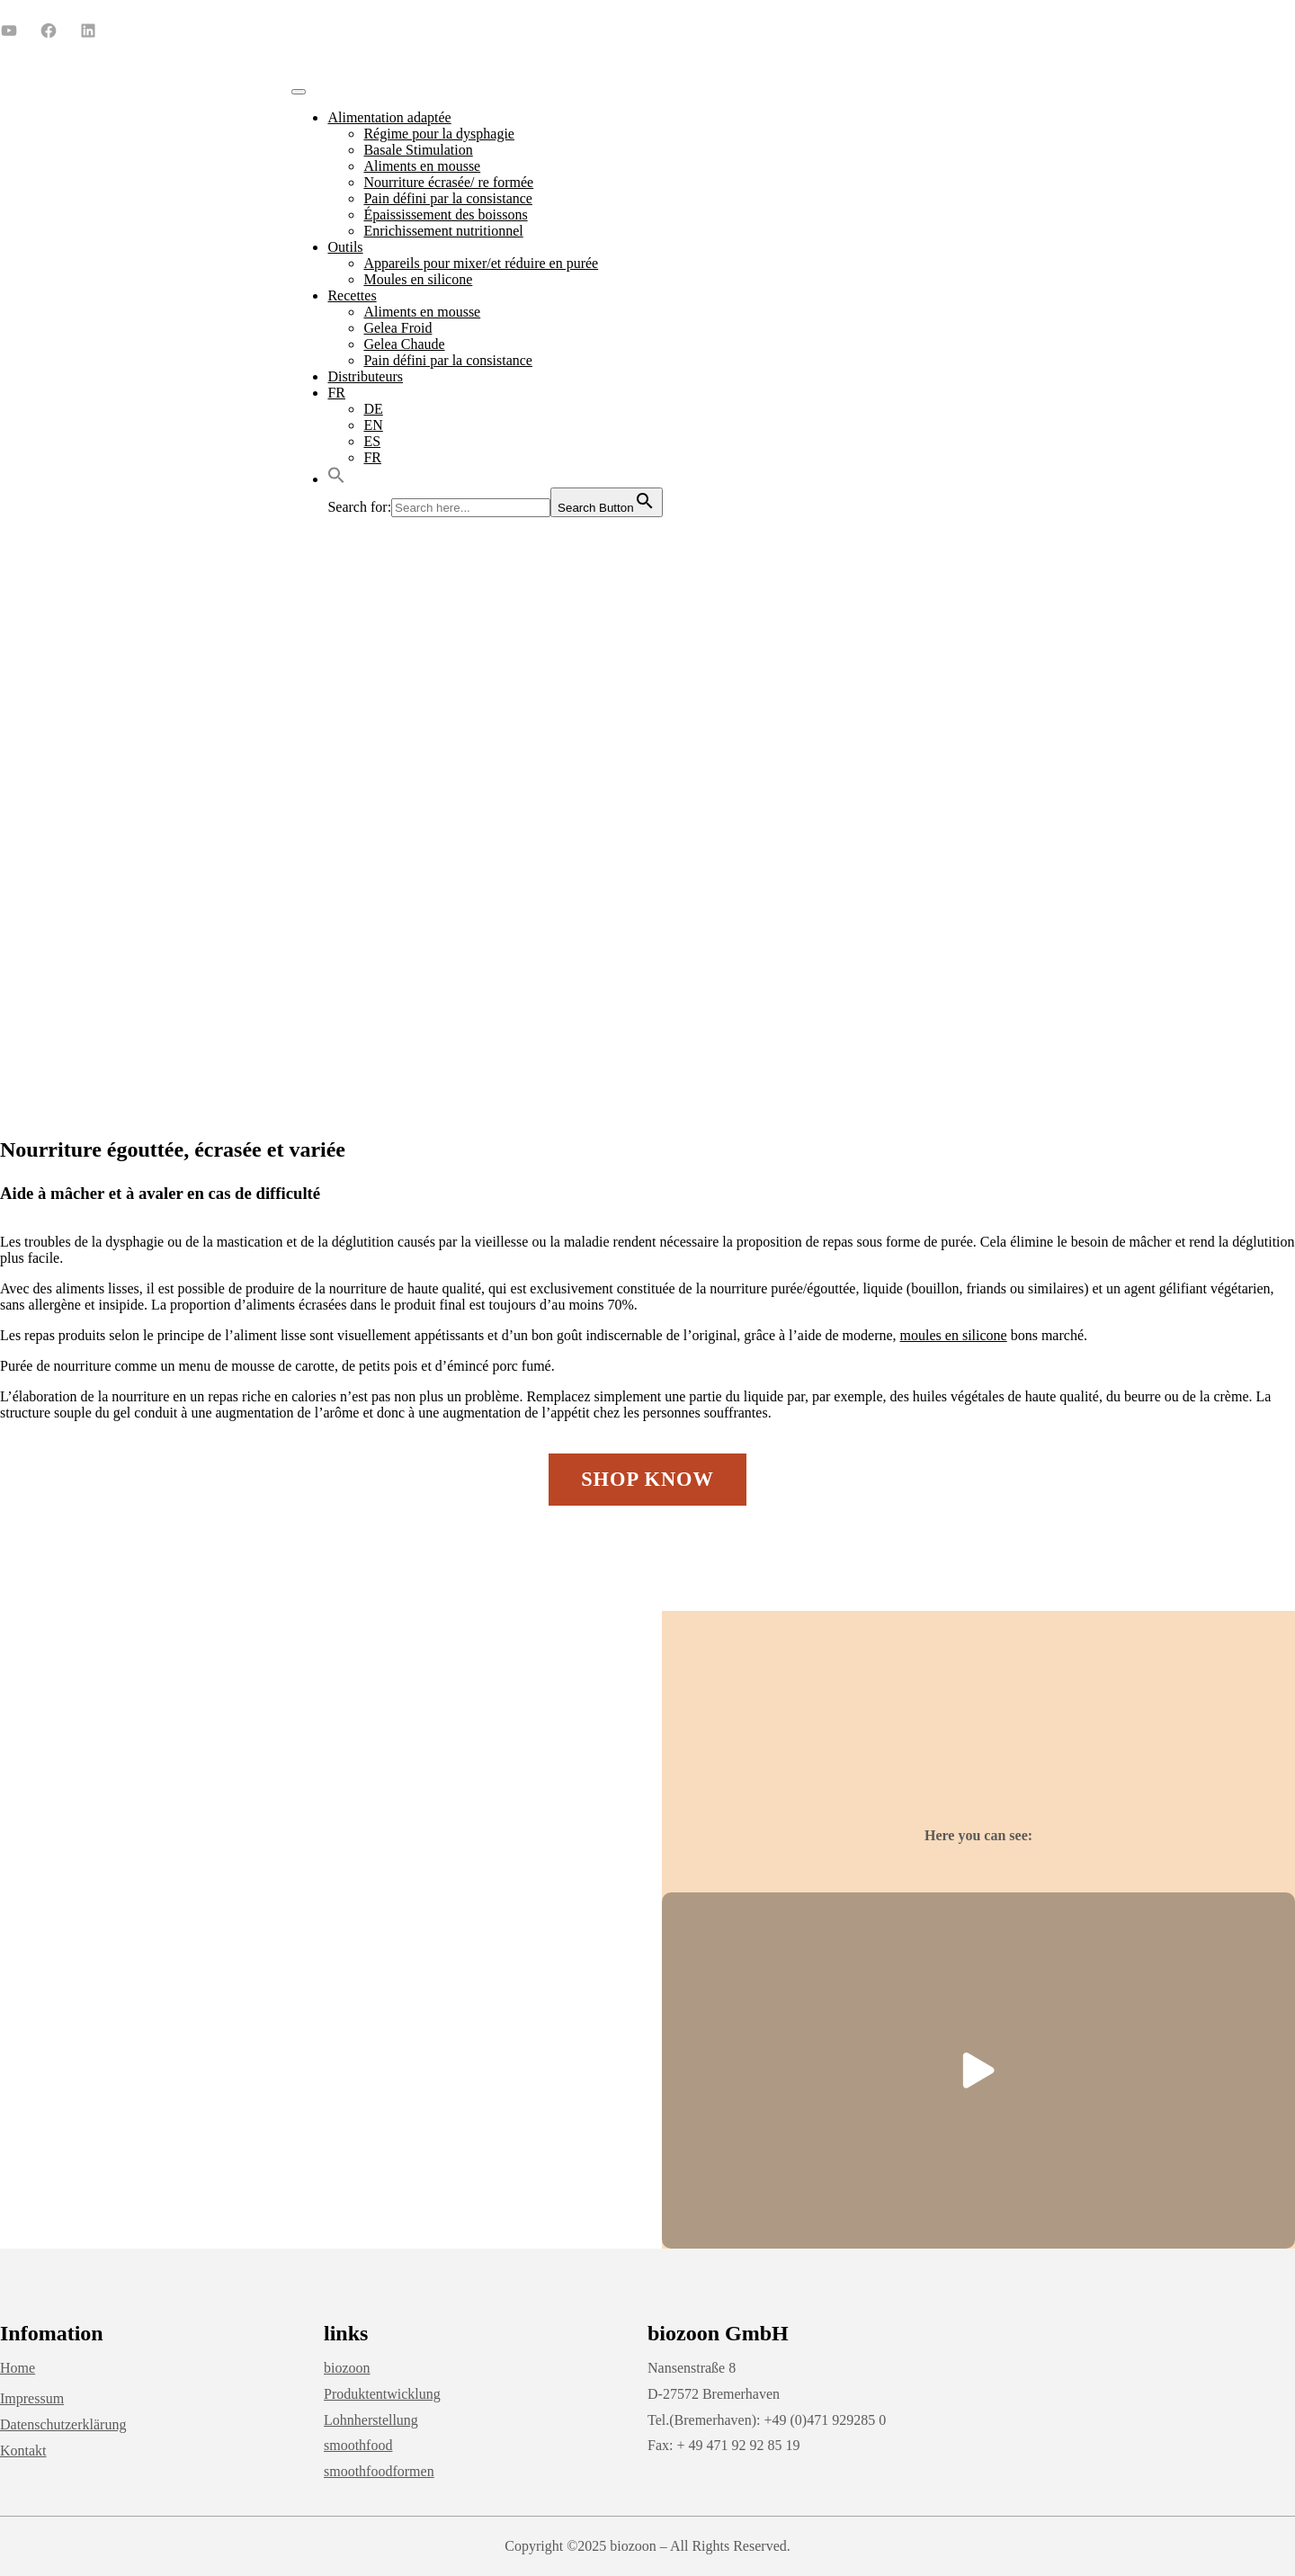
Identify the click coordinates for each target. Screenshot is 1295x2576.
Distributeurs (365, 376)
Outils (344, 247)
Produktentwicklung (382, 2394)
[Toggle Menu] (298, 91)
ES (371, 441)
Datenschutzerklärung (63, 2424)
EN (372, 425)
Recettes (351, 295)
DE (372, 408)
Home (17, 2367)
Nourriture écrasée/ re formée (448, 182)
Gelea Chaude (403, 344)
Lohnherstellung (371, 2420)
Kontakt (23, 2450)
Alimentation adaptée (389, 117)
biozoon (347, 2367)
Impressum (32, 2398)
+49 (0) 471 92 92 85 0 (822, 29)
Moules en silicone (417, 279)
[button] (336, 479)
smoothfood (358, 2445)
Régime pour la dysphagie (438, 133)
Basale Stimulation (417, 149)
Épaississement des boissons (445, 214)
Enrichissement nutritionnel (442, 230)
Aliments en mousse (421, 166)
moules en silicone (953, 1335)
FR (336, 392)
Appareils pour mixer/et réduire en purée (480, 263)
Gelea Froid (397, 327)
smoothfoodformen (379, 2471)
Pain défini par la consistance (447, 198)
